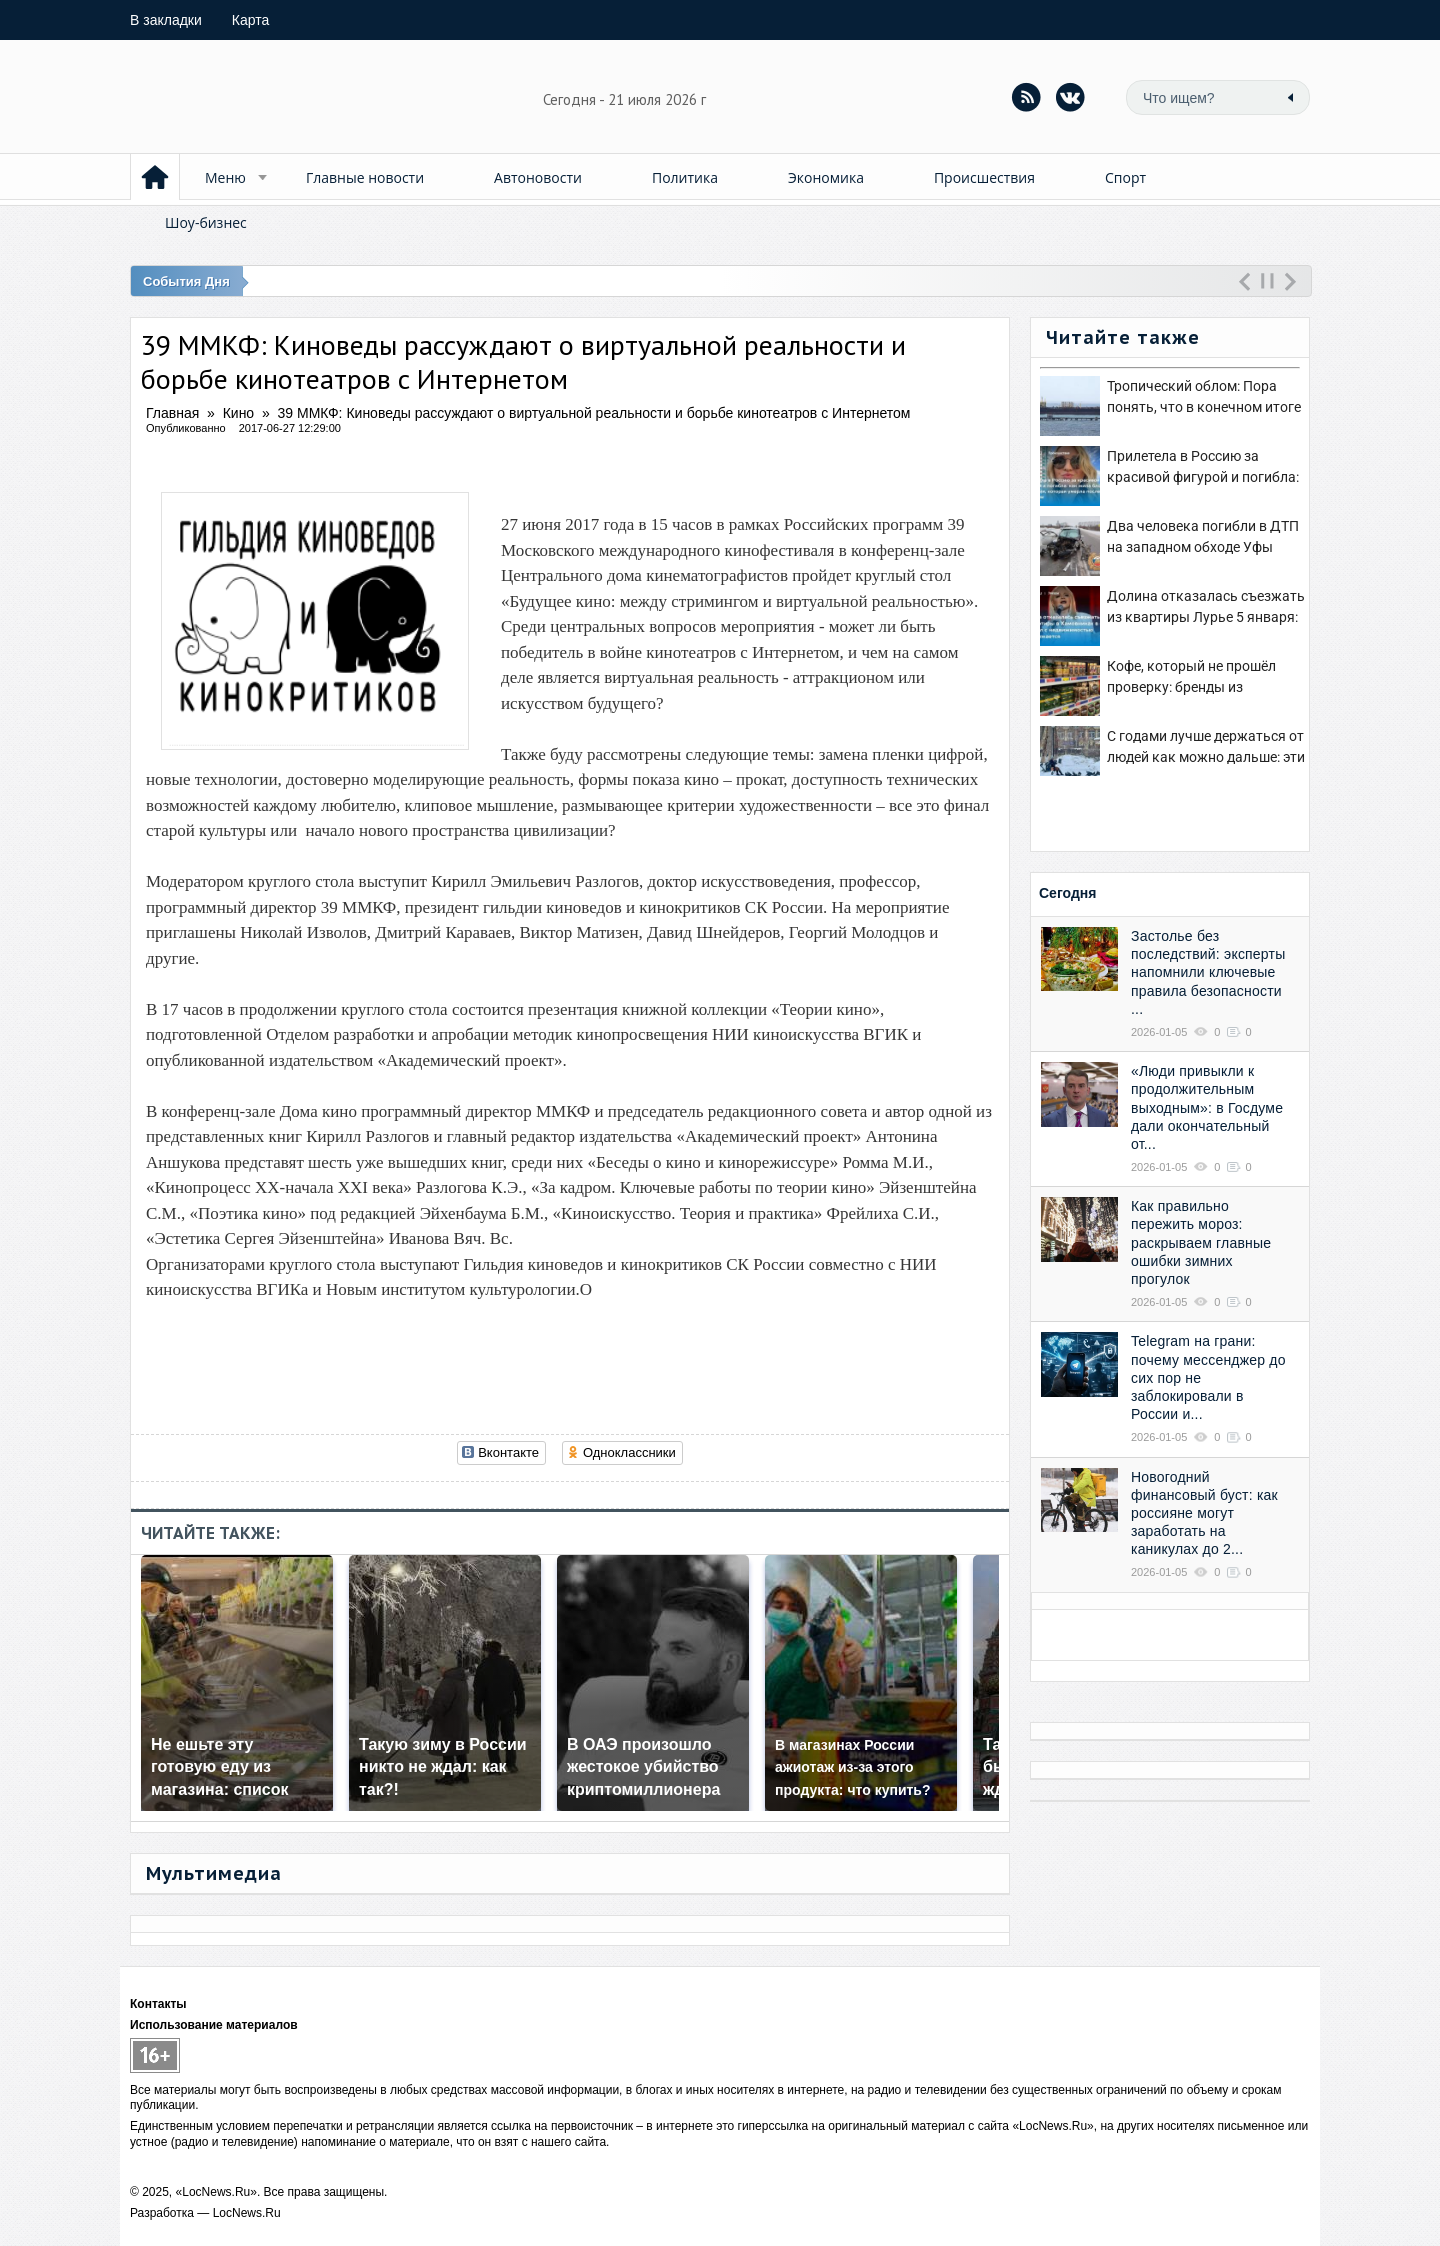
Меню (225, 177)
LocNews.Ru (247, 2213)
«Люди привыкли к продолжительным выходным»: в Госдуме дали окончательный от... (1207, 1107)
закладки (166, 20)
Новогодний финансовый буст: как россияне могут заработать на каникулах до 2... (1204, 1513)
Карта (250, 20)
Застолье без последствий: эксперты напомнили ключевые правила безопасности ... (1208, 972)
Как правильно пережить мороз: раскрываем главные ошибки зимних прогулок (1201, 1242)
